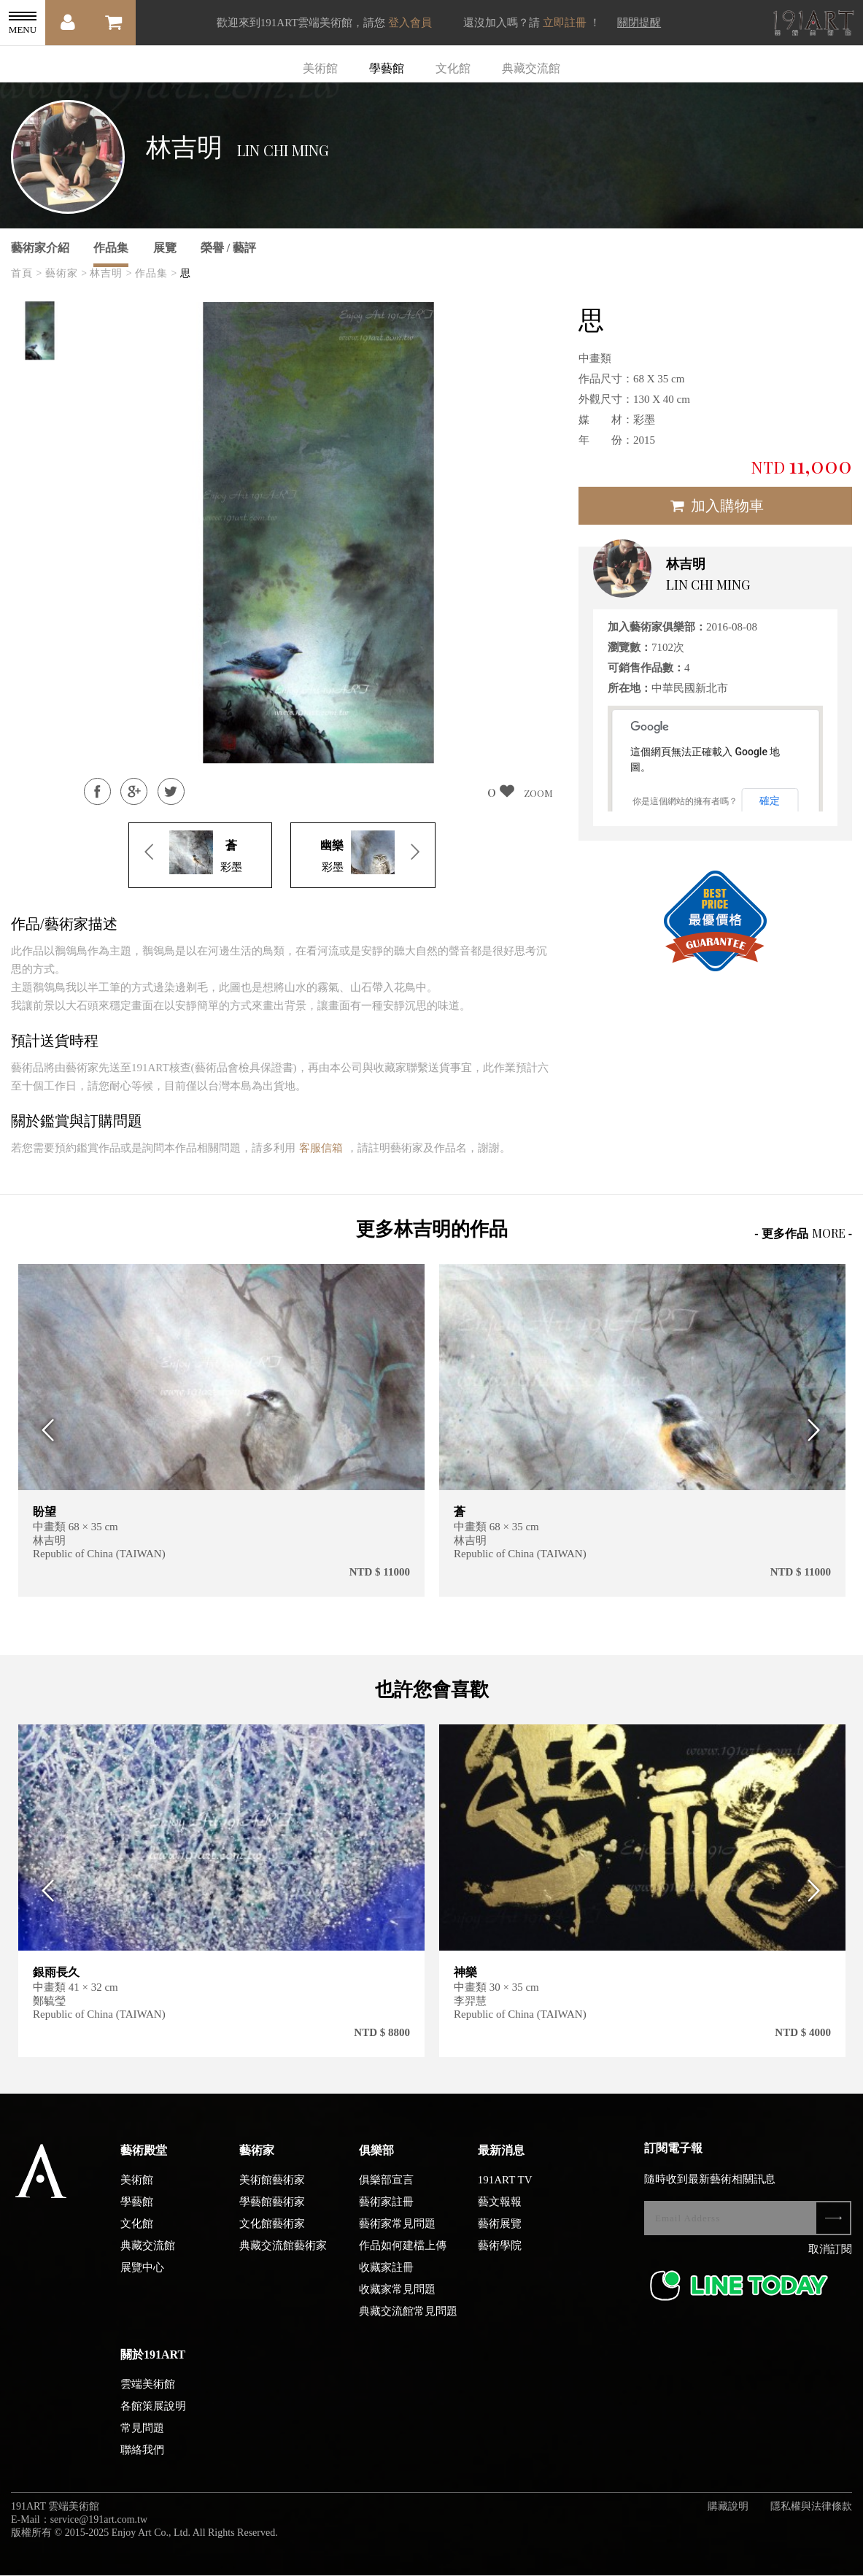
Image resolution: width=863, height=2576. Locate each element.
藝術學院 (500, 2257)
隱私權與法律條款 (811, 2518)
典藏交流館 (531, 68)
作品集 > (156, 273)
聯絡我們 (142, 2461)
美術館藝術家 (272, 2191)
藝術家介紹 (40, 248)
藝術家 (256, 2162)
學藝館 (386, 68)
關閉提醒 (639, 22)
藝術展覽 (500, 2235)
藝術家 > (66, 273)
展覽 (165, 248)
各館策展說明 (153, 2417)
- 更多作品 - (803, 1233)
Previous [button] (44, 1430)
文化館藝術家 (272, 2235)
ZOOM (538, 793)
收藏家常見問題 (397, 2301)
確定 (769, 800)
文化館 (453, 68)
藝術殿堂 (143, 2162)
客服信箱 (321, 1148)
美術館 (320, 68)
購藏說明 (728, 2518)
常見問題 (142, 2439)
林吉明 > (111, 273)
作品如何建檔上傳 (402, 2257)
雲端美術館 (147, 2396)
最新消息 (501, 2162)
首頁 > (26, 273)
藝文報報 (500, 2213)
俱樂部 (376, 2162)
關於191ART (152, 2366)
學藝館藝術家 (272, 2213)
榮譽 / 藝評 (228, 248)
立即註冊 (565, 22)
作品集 (110, 248)
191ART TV (505, 2191)
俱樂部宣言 (386, 2191)
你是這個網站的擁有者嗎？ (685, 801)
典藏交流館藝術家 (283, 2257)
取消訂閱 (830, 2261)
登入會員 (410, 22)
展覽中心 (142, 2279)
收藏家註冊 (386, 2279)
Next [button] (818, 1430)
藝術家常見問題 (397, 2235)
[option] (40, 330)
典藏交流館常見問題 (408, 2323)
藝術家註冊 (386, 2213)
